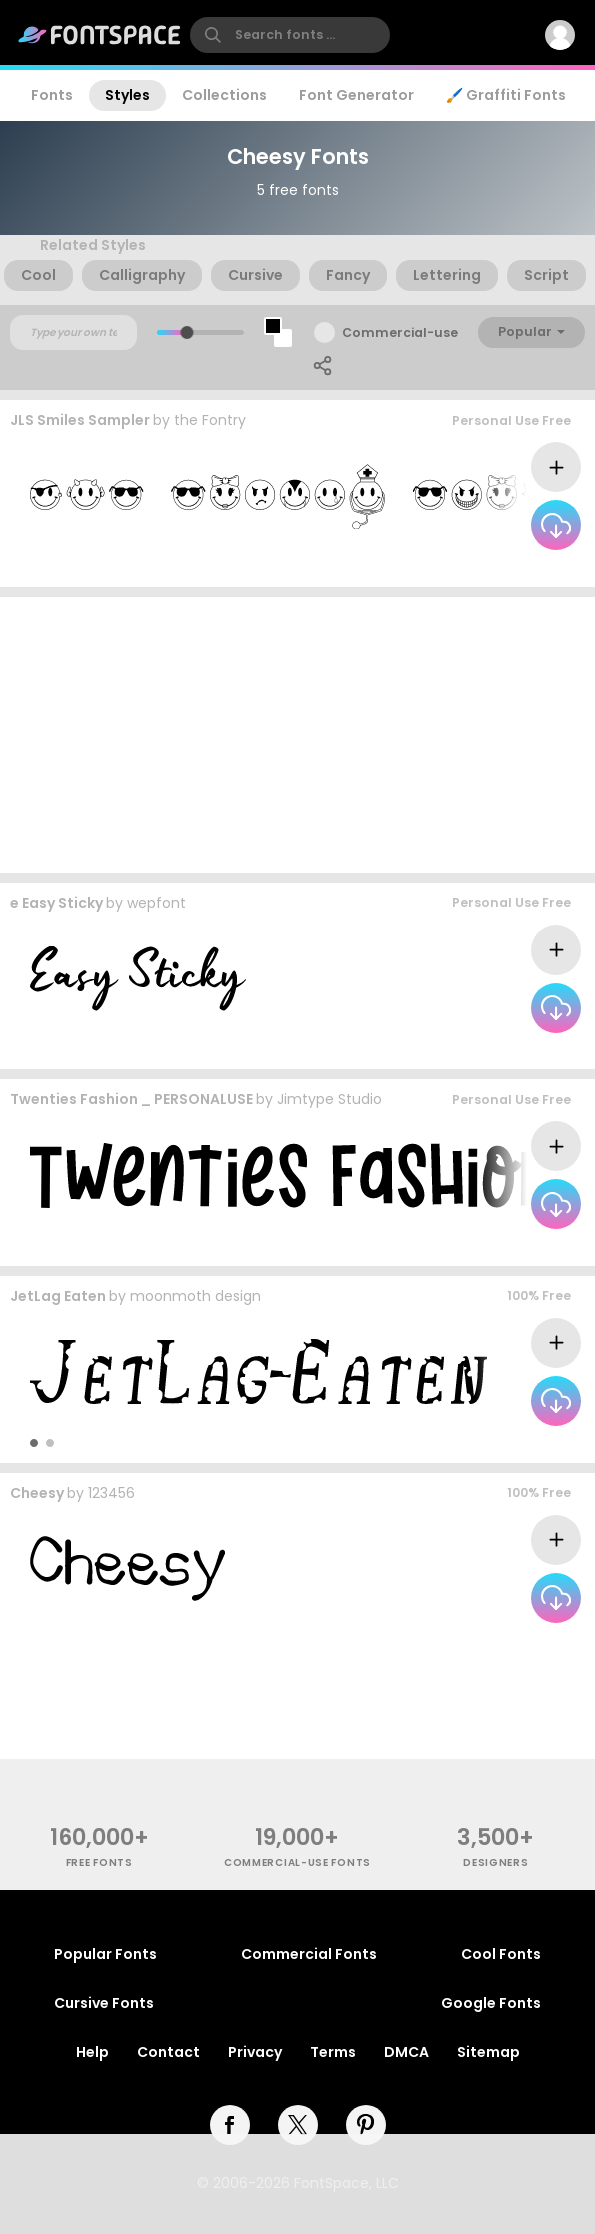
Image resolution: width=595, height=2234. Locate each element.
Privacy (255, 2052)
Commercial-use (400, 332)
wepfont (156, 903)
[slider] (186, 332)
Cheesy (37, 1493)
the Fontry (210, 420)
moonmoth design (195, 1296)
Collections (224, 95)
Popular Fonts (105, 1954)
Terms (333, 2052)
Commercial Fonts (309, 1954)
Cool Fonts (501, 1954)
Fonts (52, 95)
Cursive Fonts (104, 2003)
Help (92, 2052)
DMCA (406, 2052)
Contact (168, 2052)
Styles (127, 95)
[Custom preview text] (73, 333)
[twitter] (298, 2125)
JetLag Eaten (58, 1296)
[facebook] (230, 2125)
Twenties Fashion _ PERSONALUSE (131, 1099)
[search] (290, 35)
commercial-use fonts (297, 1862)
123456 (111, 1493)
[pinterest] (366, 2125)
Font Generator (356, 95)
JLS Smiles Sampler (80, 420)
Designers (495, 1862)
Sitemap (488, 2052)
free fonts (99, 1862)
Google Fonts (491, 2003)
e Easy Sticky (56, 903)
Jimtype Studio (329, 1099)
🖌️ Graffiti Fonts (506, 95)
